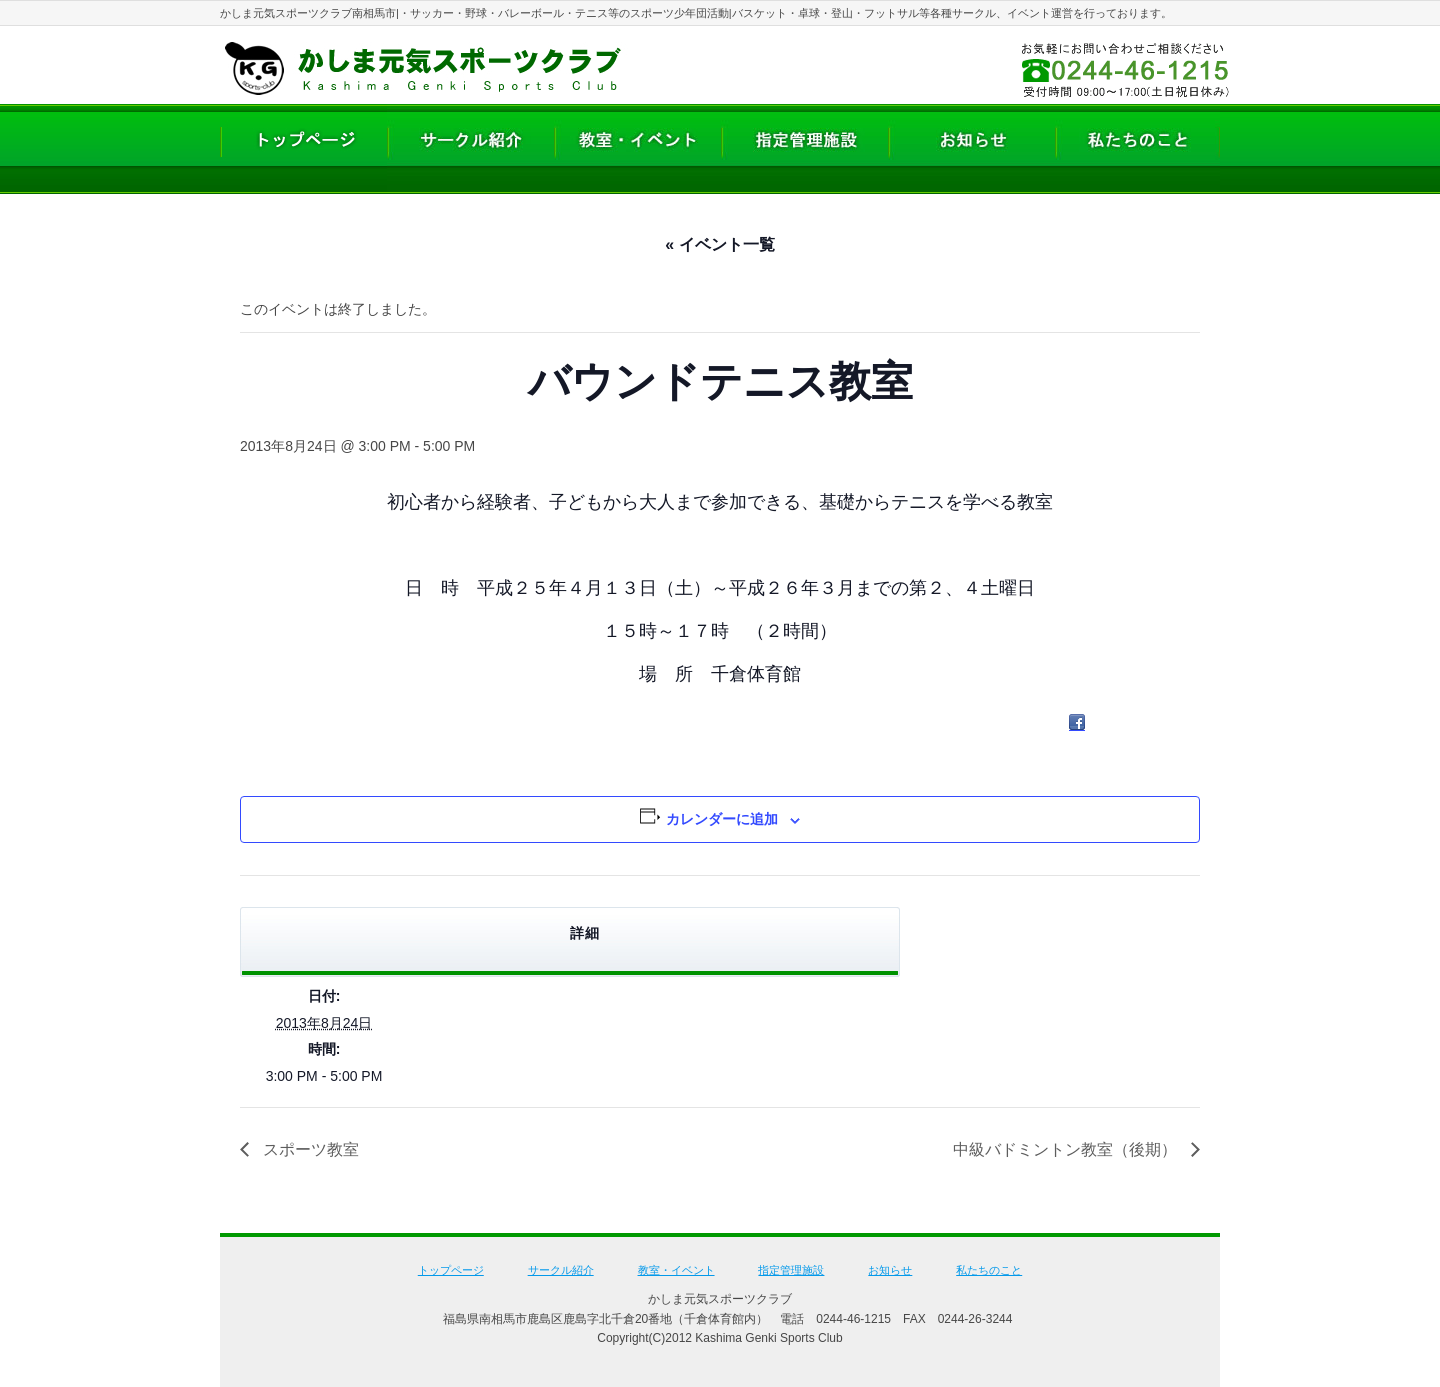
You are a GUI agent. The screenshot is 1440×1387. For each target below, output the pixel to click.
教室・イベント (676, 1270)
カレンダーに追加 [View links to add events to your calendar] (722, 819)
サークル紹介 (561, 1270)
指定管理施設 (791, 1270)
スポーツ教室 (309, 1149)
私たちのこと (989, 1270)
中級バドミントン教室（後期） (1067, 1149)
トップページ (451, 1270)
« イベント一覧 (719, 244)
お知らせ (890, 1270)
